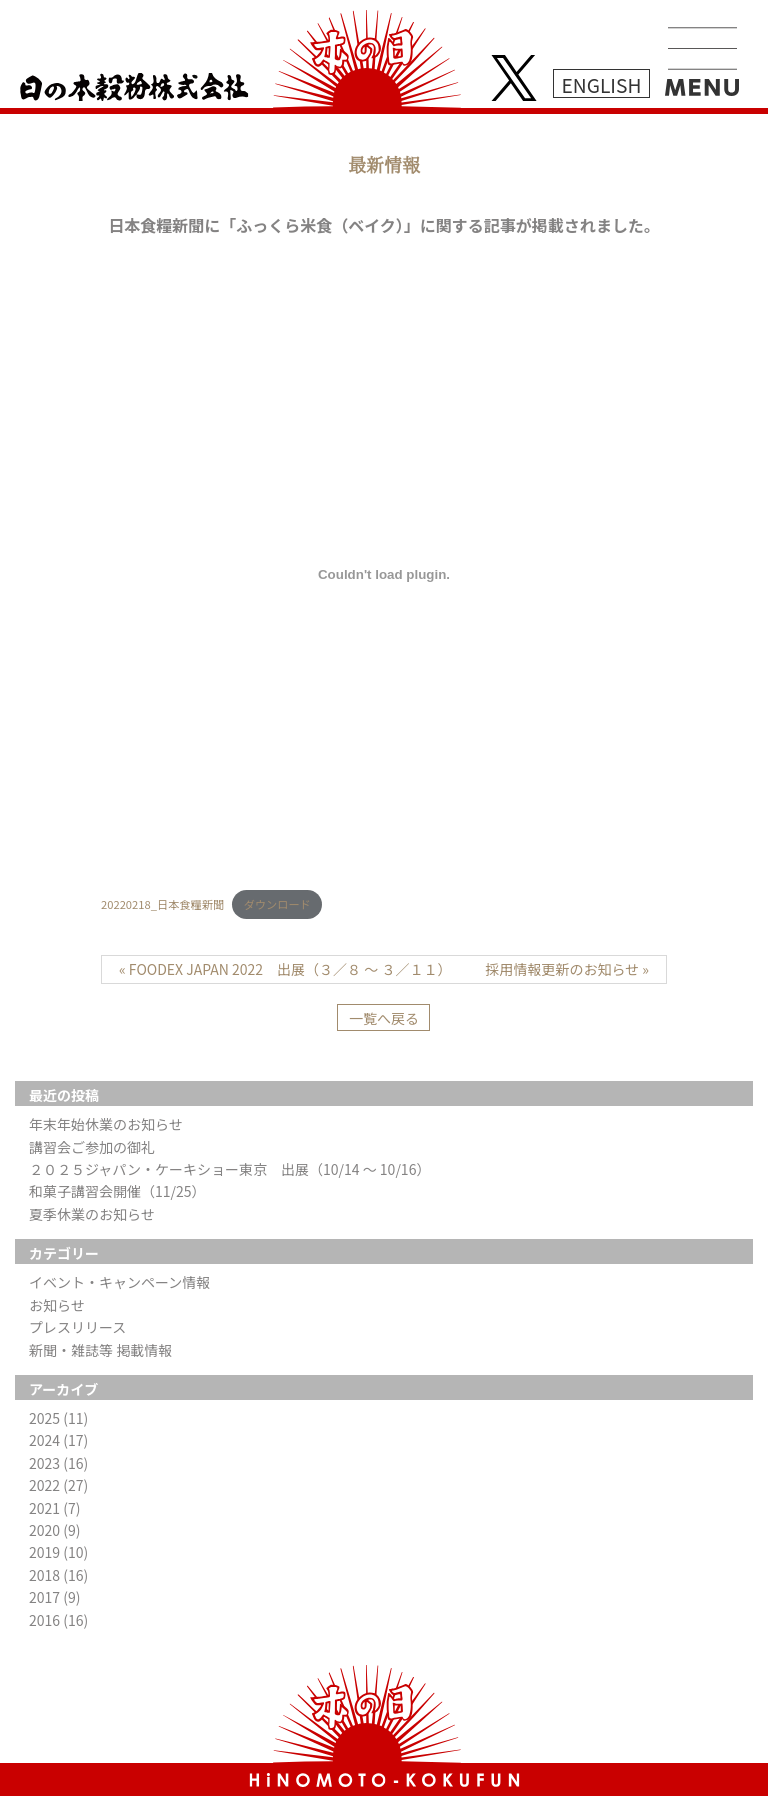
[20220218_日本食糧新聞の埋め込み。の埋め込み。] (384, 574)
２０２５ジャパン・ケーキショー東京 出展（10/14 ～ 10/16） (229, 1169)
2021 (54, 1508)
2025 (58, 1418)
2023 (58, 1463)
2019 (58, 1552)
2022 (58, 1485)
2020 (54, 1530)
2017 (54, 1597)
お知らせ (57, 1305)
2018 (58, 1575)
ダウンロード (277, 904)
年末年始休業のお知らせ (106, 1124)
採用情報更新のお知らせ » (567, 969)
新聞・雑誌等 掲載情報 (100, 1350)
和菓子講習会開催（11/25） (117, 1191)
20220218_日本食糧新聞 (162, 904)
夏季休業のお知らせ (92, 1214)
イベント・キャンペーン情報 (119, 1282)
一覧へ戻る (384, 1018)
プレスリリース (77, 1327)
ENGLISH (602, 84)
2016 (58, 1620)
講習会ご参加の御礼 (92, 1147)
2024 (58, 1440)
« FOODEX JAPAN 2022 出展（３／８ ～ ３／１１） (285, 969)
